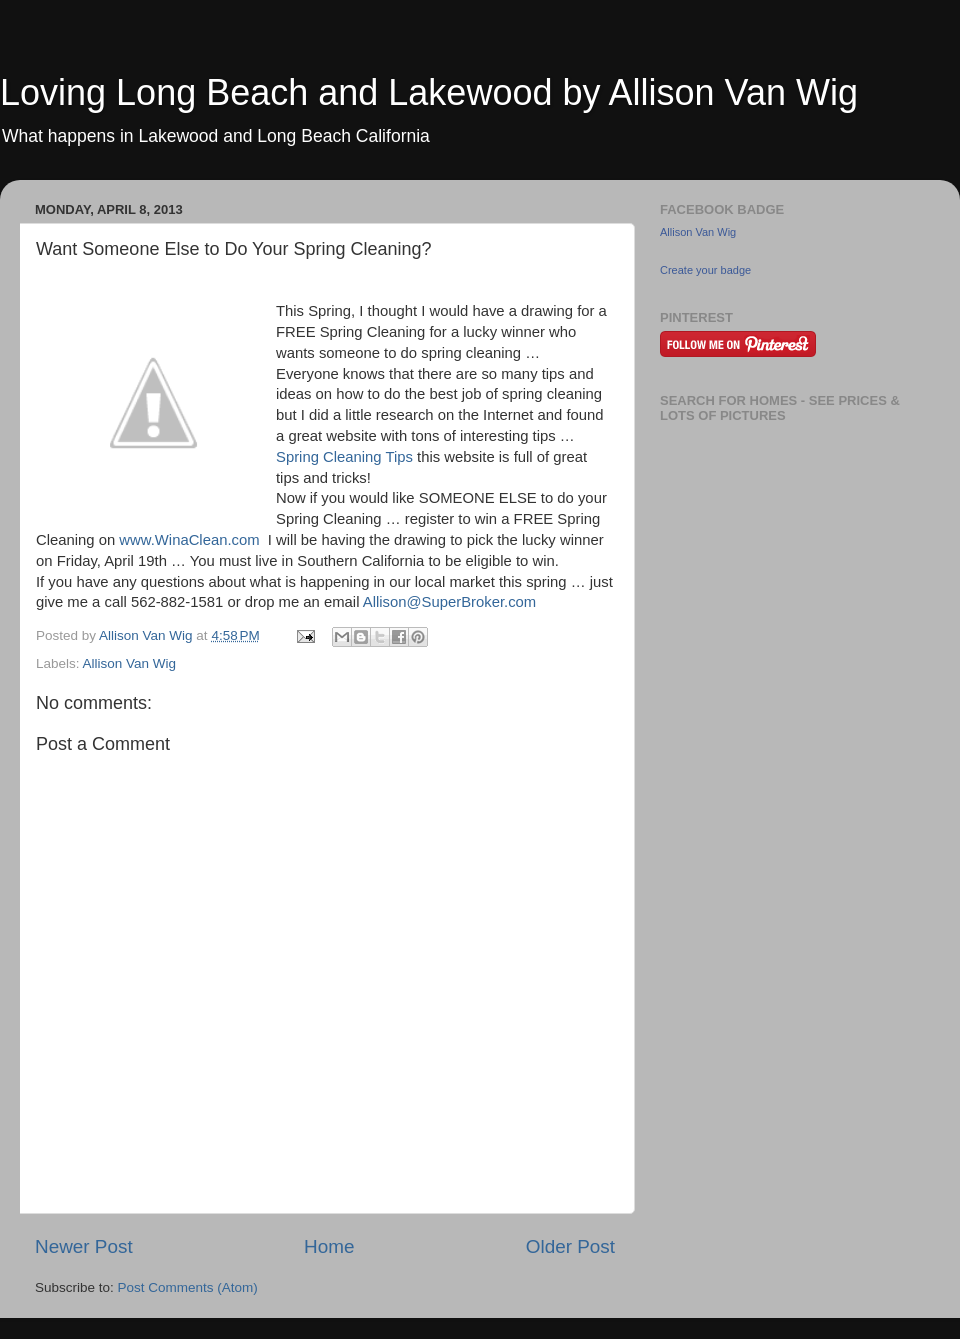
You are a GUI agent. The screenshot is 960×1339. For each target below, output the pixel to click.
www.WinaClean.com (189, 540)
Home (329, 1246)
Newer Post (84, 1246)
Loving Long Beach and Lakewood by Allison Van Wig (429, 92)
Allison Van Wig (130, 663)
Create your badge (705, 270)
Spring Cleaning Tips (344, 457)
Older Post (570, 1246)
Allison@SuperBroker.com (449, 602)
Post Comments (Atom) (188, 1287)
